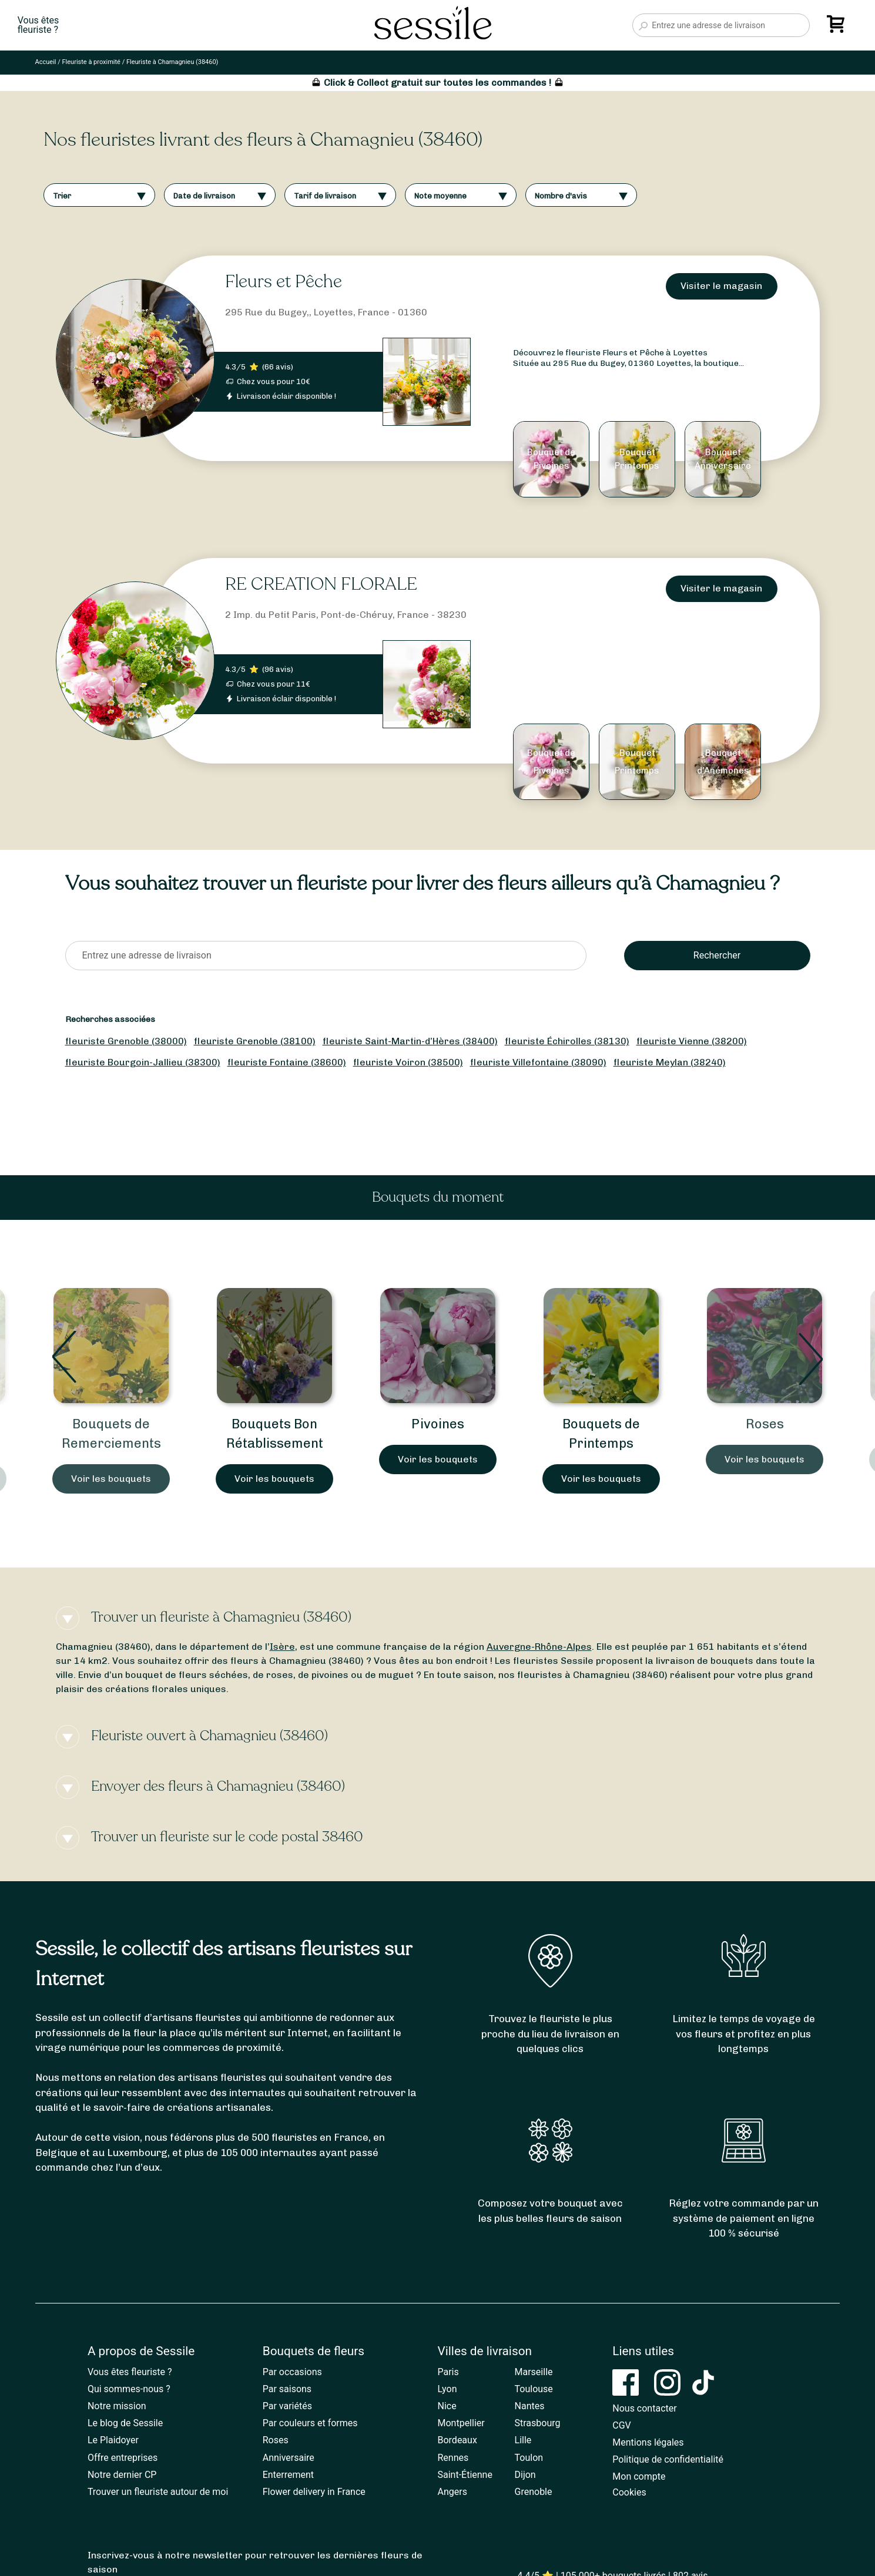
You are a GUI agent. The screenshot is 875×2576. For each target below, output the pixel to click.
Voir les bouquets (111, 1478)
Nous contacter (644, 2408)
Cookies (629, 2492)
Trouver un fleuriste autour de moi (158, 2491)
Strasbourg (538, 2423)
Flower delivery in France (314, 2491)
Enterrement (288, 2474)
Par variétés (287, 2406)
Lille (523, 2440)
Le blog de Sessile (125, 2423)
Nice (446, 2406)
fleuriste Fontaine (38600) (286, 1062)
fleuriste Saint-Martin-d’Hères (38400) (410, 1041)
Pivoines (437, 1424)
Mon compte (638, 2476)
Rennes (452, 2457)
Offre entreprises (122, 2457)
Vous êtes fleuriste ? (130, 2371)
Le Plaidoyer (113, 2440)
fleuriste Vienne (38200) (691, 1041)
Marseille (534, 2371)
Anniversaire (288, 2457)
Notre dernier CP (122, 2474)
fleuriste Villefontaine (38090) (538, 1062)
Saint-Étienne (464, 2474)
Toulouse (534, 2389)
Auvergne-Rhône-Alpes (539, 1646)
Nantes (530, 2406)
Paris (447, 2371)
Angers (452, 2491)
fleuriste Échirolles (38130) (567, 1041)
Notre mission (117, 2406)
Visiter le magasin (721, 285)
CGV (621, 2425)
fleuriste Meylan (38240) (669, 1062)
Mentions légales (647, 2442)
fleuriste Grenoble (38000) (126, 1041)
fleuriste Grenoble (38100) (255, 1041)
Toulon (529, 2457)
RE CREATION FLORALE (321, 584)
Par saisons (287, 2389)
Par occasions (292, 2371)
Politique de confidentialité (667, 2459)
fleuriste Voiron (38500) (408, 1062)
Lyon (447, 2389)
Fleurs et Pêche (283, 282)
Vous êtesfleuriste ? (38, 25)
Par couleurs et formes (310, 2423)
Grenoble (533, 2491)
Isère (282, 1646)
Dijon (525, 2474)
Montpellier (460, 2423)
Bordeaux (457, 2440)
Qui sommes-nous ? (129, 2389)
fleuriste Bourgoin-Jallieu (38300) (142, 1062)
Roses (765, 1424)
